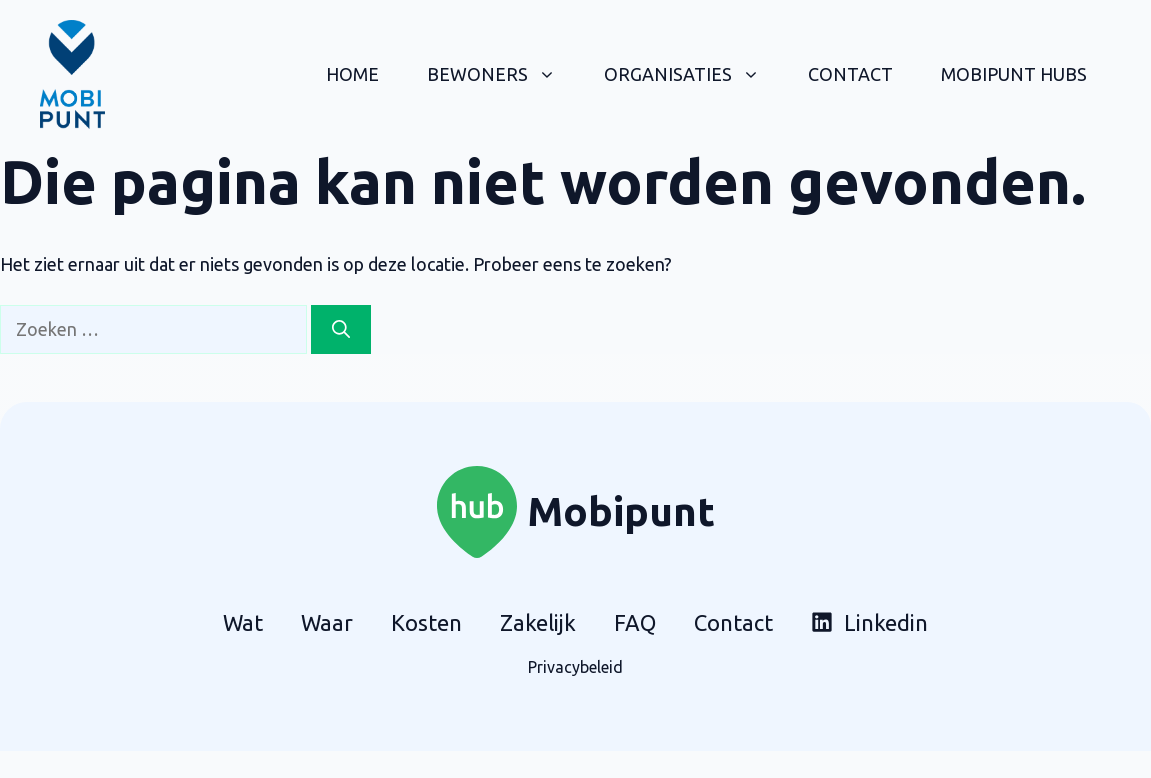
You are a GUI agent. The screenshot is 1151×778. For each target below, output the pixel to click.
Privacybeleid (575, 667)
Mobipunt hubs (1014, 74)
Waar (327, 622)
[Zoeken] (341, 329)
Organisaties (694, 74)
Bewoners (503, 74)
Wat (243, 622)
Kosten (426, 622)
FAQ (635, 622)
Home (352, 74)
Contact (850, 74)
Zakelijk (538, 622)
